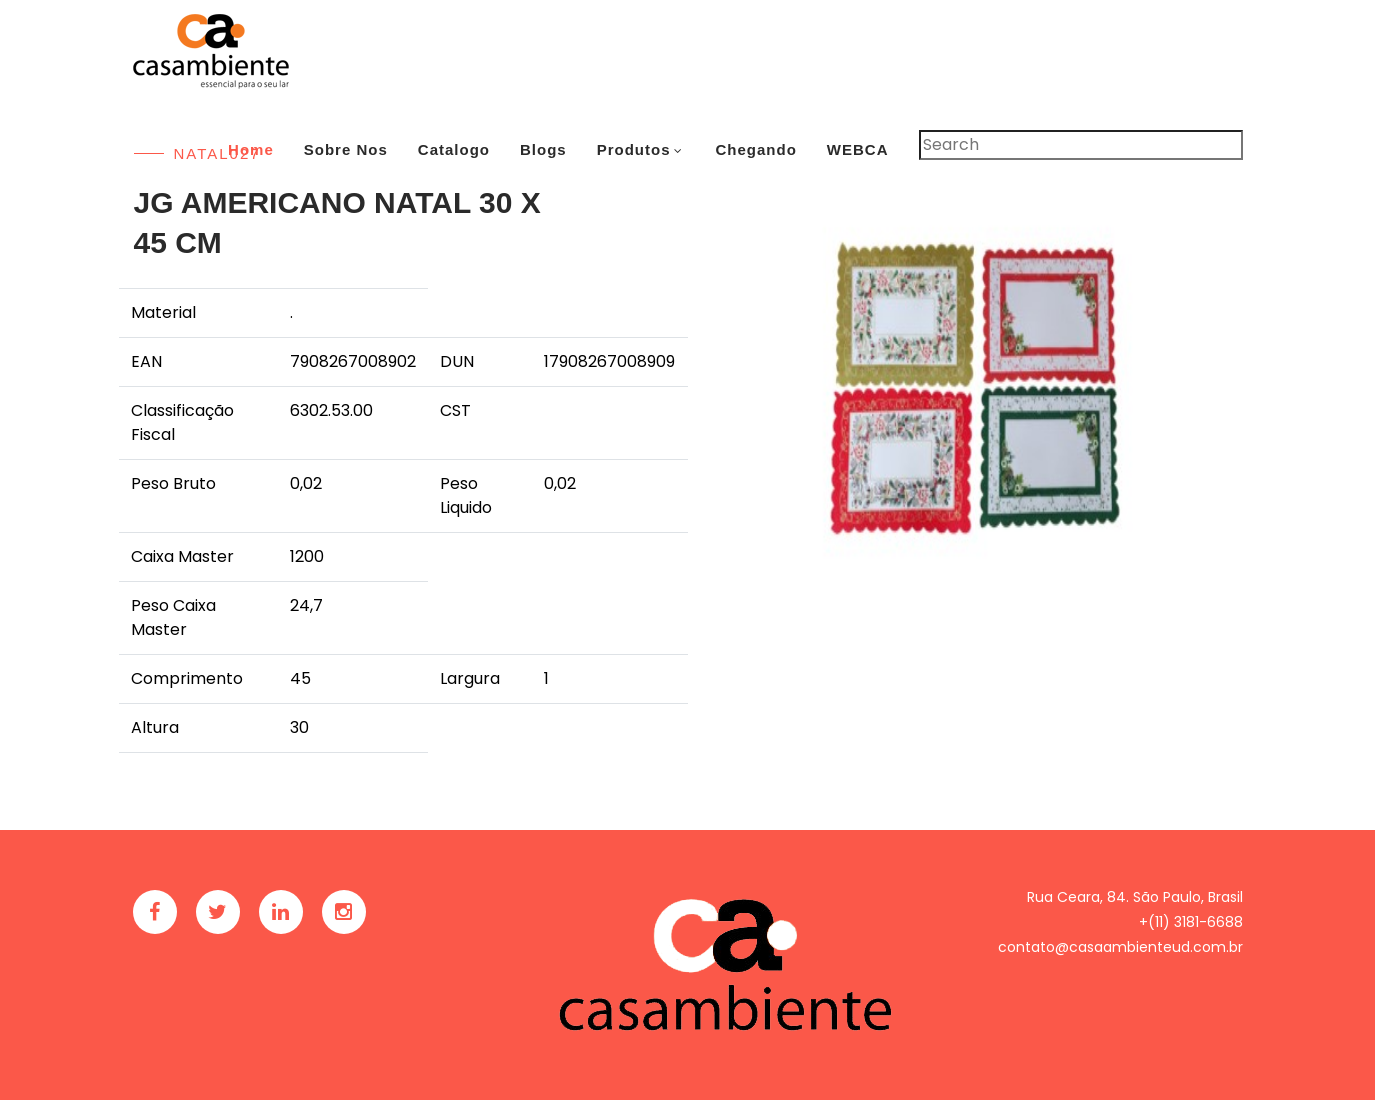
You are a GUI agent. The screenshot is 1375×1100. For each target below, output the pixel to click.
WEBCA (858, 149)
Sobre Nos (346, 149)
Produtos (634, 149)
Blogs (543, 149)
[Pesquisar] (1081, 145)
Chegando (755, 149)
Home (251, 149)
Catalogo (454, 149)
